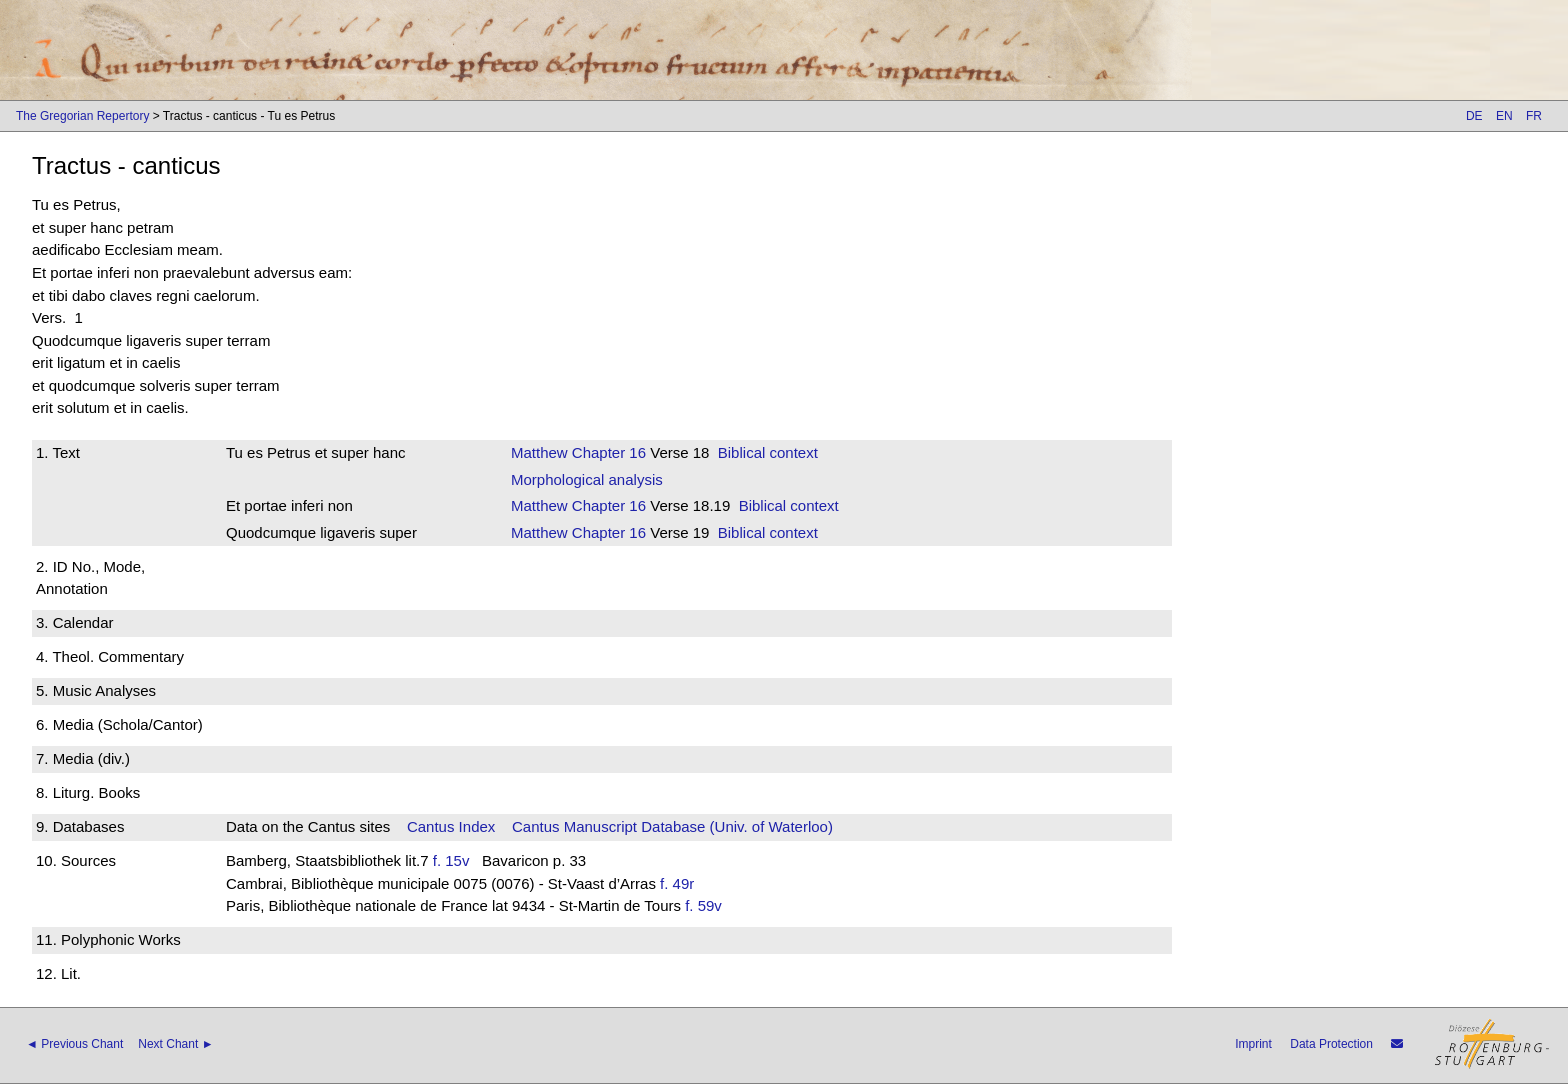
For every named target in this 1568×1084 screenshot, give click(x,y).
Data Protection (1331, 1044)
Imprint (1253, 1044)
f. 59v (703, 905)
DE (1474, 116)
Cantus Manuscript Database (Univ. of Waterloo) (672, 826)
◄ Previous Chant (74, 1044)
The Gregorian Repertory (82, 116)
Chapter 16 (607, 452)
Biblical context (768, 452)
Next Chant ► (175, 1044)
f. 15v (451, 860)
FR (1534, 116)
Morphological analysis (587, 479)
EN (1504, 116)
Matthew (539, 452)
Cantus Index (451, 826)
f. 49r (677, 883)
